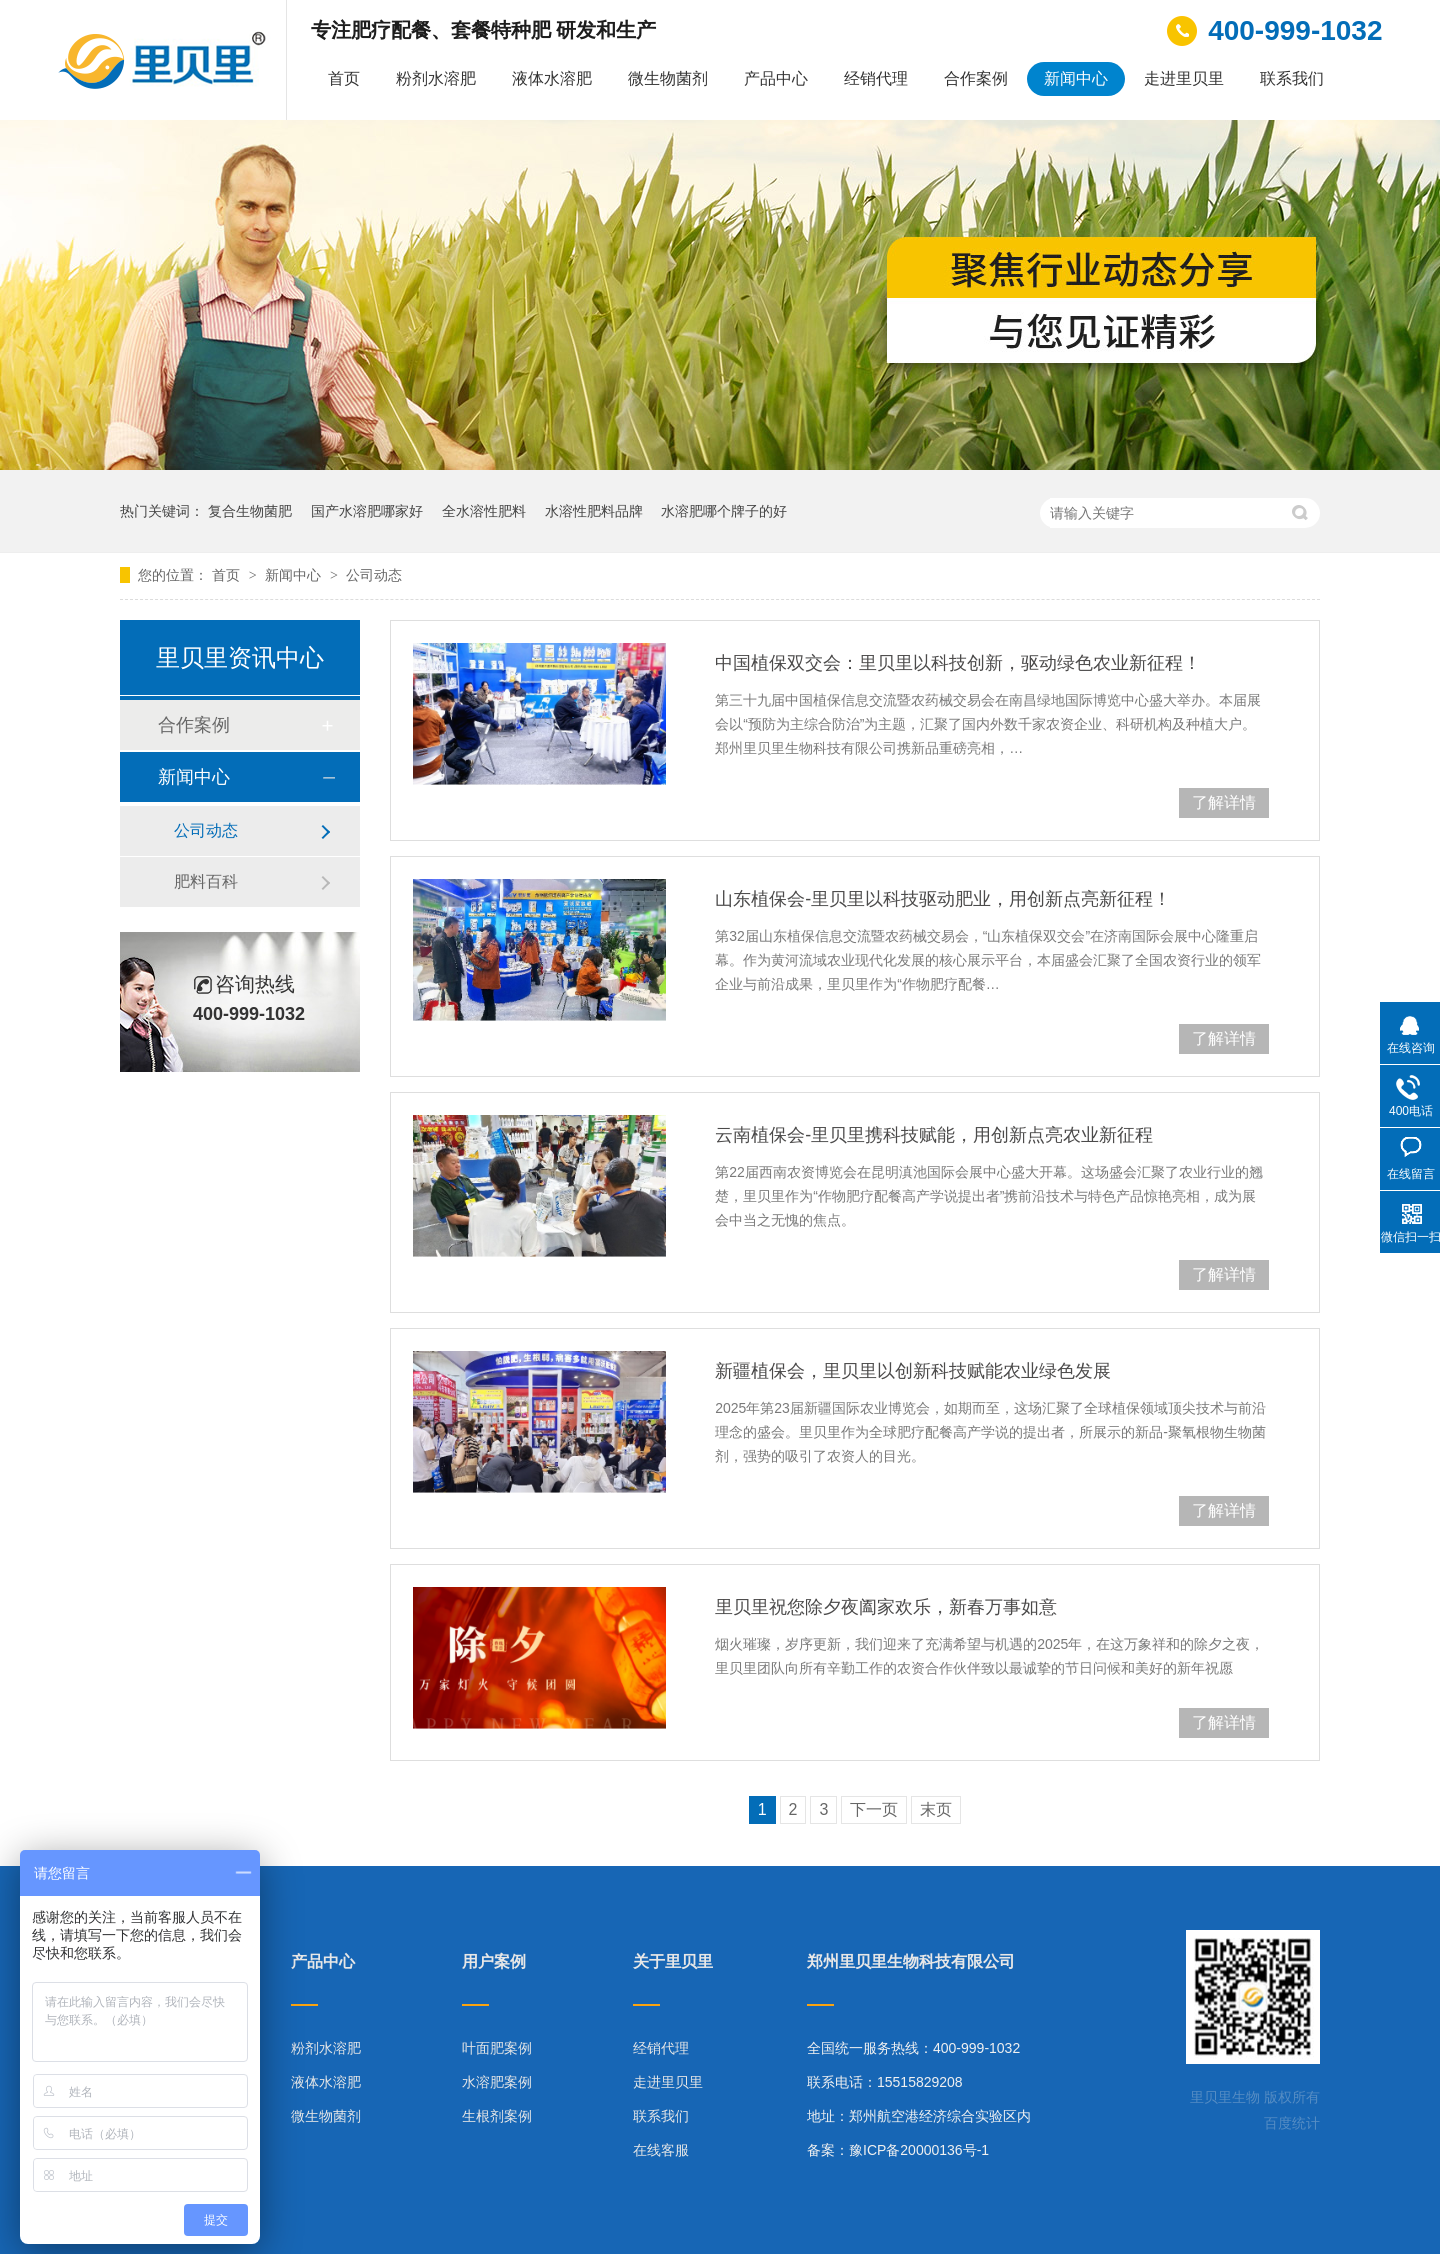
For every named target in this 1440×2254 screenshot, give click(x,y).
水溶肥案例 (497, 2082)
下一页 (874, 1809)
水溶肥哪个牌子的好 (724, 511)
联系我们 (1292, 78)
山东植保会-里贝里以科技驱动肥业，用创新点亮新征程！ (943, 899)
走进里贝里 (1184, 78)
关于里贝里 (673, 1962)
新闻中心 (1076, 78)
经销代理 (876, 78)
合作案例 (976, 78)
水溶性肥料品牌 (594, 511)
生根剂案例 (497, 2116)
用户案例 (494, 1962)
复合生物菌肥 (250, 511)
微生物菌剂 (668, 78)
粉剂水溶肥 (436, 78)
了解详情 (1224, 802)
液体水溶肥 (552, 78)
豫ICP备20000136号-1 (919, 2150)
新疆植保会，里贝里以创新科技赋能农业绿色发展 (913, 1371)
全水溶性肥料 (484, 511)
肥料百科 (206, 881)
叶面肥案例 (497, 2048)
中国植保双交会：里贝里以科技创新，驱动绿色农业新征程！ (958, 663)
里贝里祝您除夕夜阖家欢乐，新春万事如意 (886, 1607)
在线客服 (661, 2150)
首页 (344, 78)
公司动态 (374, 575)
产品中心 (776, 78)
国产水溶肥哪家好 (367, 511)
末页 (936, 1809)
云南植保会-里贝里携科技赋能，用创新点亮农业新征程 (934, 1135)
